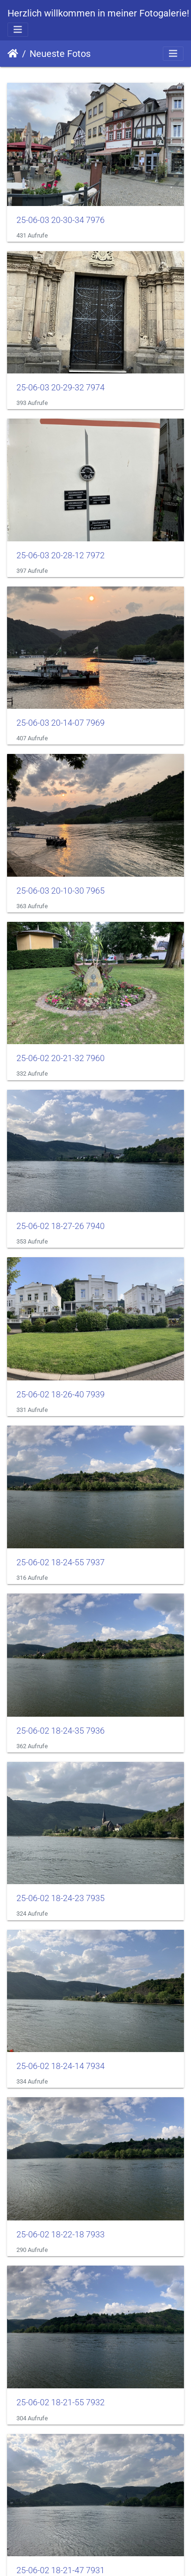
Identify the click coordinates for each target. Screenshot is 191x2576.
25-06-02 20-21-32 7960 (60, 1058)
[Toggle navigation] (18, 30)
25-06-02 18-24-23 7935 (60, 1898)
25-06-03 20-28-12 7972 (60, 555)
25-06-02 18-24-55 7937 (60, 1562)
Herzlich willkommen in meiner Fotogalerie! (98, 13)
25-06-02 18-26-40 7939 (60, 1394)
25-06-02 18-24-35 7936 (60, 1731)
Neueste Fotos (60, 53)
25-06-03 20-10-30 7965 (60, 891)
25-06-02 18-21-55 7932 (60, 2402)
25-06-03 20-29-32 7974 (60, 387)
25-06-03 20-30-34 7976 (60, 220)
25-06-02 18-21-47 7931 (60, 2570)
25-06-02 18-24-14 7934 (60, 2066)
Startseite (13, 54)
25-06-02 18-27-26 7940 (60, 1226)
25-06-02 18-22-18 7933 (60, 2234)
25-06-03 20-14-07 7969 (60, 723)
